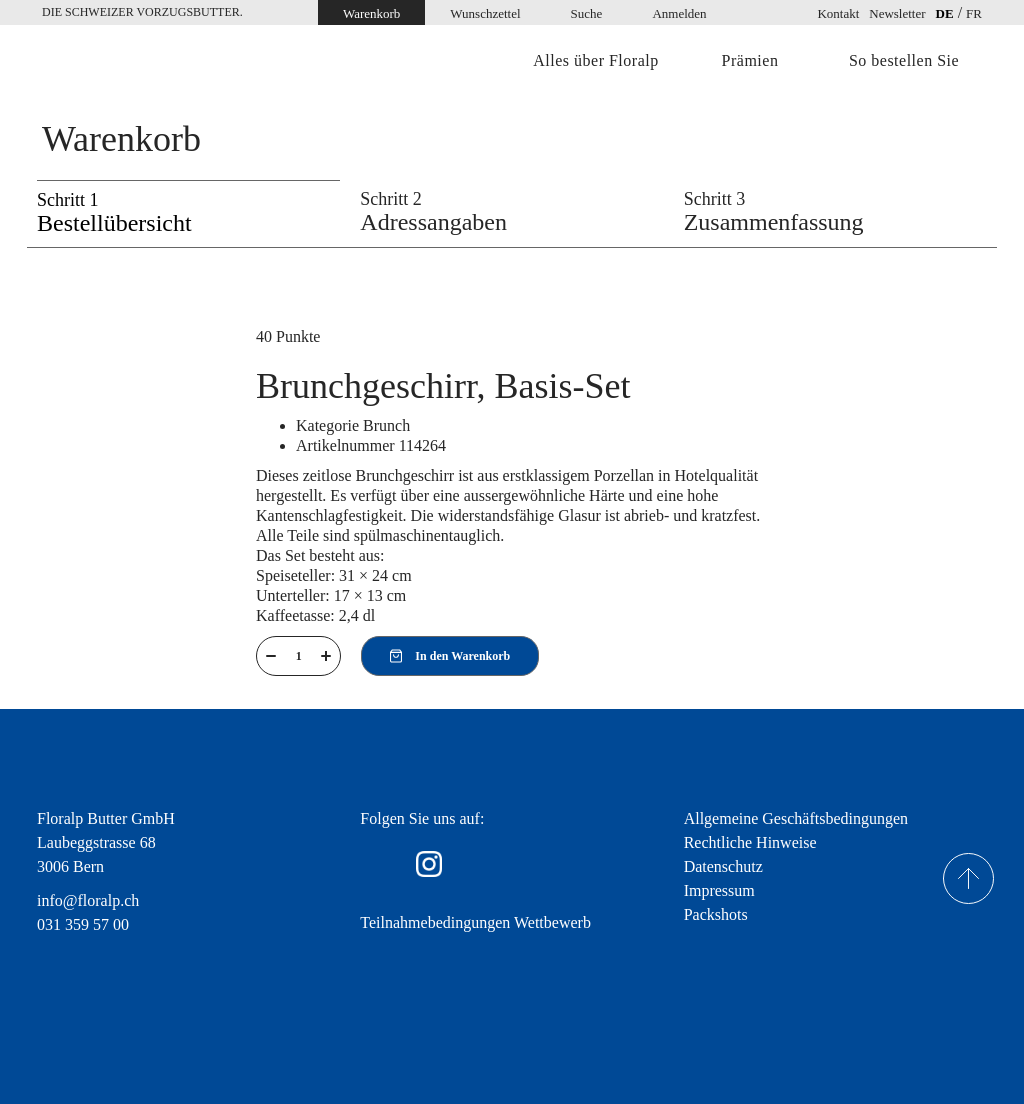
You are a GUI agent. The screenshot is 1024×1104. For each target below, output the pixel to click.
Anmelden (679, 13)
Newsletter (897, 13)
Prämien (750, 61)
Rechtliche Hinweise (750, 842)
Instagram (429, 864)
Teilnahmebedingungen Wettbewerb (475, 922)
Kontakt (838, 13)
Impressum (719, 890)
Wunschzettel (485, 13)
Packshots (716, 914)
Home (127, 62)
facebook (373, 864)
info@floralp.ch (88, 900)
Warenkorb (371, 13)
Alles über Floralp (595, 61)
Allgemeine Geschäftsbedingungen (796, 818)
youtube (487, 864)
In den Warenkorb (450, 656)
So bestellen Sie (904, 61)
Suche (587, 13)
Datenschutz (723, 866)
